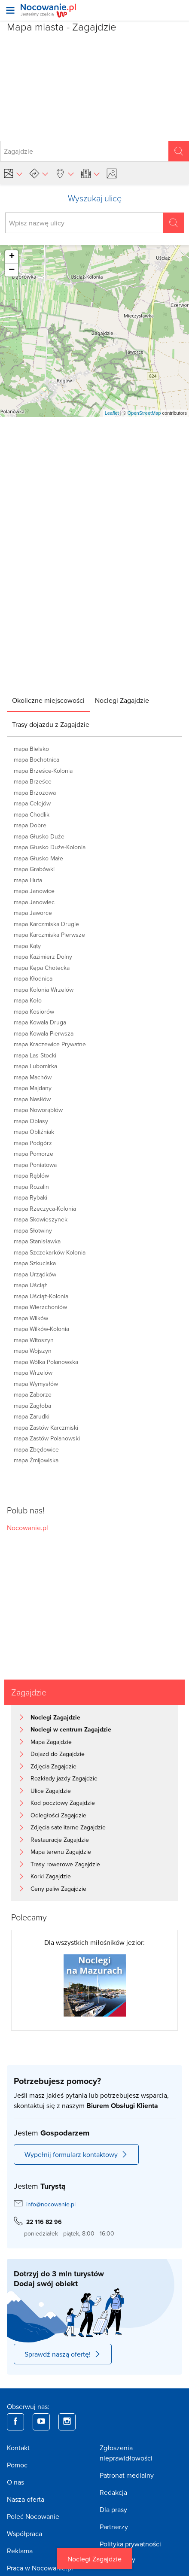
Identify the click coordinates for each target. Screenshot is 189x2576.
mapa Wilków (31, 1318)
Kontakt (18, 2447)
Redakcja (113, 2492)
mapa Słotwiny (33, 1230)
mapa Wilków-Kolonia (41, 1328)
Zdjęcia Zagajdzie (53, 1766)
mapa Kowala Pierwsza (43, 1033)
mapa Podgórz (33, 1143)
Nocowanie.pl (27, 1527)
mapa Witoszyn (34, 1340)
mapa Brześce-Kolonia (43, 770)
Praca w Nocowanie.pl (40, 2568)
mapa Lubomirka (35, 1066)
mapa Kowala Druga (40, 1022)
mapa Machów (33, 1077)
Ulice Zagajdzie (50, 1790)
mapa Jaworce (33, 912)
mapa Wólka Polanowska (46, 1362)
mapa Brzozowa (35, 792)
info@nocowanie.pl (51, 2204)
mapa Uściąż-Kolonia (41, 1296)
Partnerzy (114, 2526)
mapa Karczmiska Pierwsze (49, 934)
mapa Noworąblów (38, 1110)
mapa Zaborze (33, 1394)
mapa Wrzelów (33, 1372)
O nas (15, 2482)
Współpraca (24, 2533)
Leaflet (112, 413)
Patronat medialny (127, 2475)
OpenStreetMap (144, 413)
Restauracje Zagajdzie (59, 1839)
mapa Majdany (33, 1088)
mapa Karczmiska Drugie (46, 924)
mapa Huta (28, 880)
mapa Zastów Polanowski (47, 1438)
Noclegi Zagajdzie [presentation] (122, 700)
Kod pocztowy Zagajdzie (62, 1802)
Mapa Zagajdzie (51, 1742)
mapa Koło (28, 1000)
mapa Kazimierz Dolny (43, 956)
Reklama (20, 2550)
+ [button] (12, 256)
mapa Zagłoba (32, 1405)
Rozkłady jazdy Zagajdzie (64, 1778)
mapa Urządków (35, 1274)
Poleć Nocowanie (33, 2516)
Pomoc (17, 2465)
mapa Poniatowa (35, 1164)
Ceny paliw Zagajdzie (58, 1888)
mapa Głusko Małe (38, 858)
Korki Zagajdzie (50, 1876)
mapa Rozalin (31, 1186)
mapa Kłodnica (33, 978)
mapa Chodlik (31, 814)
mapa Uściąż (30, 1285)
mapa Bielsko (31, 748)
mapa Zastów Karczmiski (46, 1427)
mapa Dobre (30, 825)
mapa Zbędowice (36, 1449)
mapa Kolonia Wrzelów (43, 989)
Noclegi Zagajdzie (94, 2559)
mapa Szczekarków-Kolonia (49, 1252)
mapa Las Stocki (35, 1055)
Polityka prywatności (130, 2544)
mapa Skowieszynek (40, 1219)
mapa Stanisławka (37, 1241)
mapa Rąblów (31, 1175)
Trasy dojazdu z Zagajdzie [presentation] (50, 724)
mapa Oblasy (31, 1121)
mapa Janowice (34, 891)
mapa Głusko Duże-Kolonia (49, 847)
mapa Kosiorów (34, 1011)
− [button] (12, 270)
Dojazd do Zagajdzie (57, 1754)
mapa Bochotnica (36, 759)
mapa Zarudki (31, 1416)
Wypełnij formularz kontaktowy (76, 2154)
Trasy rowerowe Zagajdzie (65, 1864)
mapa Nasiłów (32, 1099)
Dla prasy (113, 2509)
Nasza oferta (25, 2499)
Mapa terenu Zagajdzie (60, 1851)
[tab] (48, 700)
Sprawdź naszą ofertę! (62, 2354)
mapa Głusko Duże (39, 836)
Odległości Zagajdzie (58, 1815)
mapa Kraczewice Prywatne (50, 1044)
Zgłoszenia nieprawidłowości (126, 2453)
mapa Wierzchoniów (40, 1307)
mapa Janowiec (34, 902)
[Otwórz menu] (10, 10)
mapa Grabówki (34, 869)
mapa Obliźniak (34, 1131)
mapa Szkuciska (35, 1263)
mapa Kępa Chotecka (42, 967)
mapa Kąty (27, 946)
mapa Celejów (32, 803)
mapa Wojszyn (33, 1350)
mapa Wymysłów (36, 1383)
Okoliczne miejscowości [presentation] (48, 700)
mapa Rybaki (30, 1197)
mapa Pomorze (33, 1153)
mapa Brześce (33, 781)
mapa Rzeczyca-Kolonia (45, 1208)
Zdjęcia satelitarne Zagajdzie (68, 1827)
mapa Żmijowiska (36, 1460)
